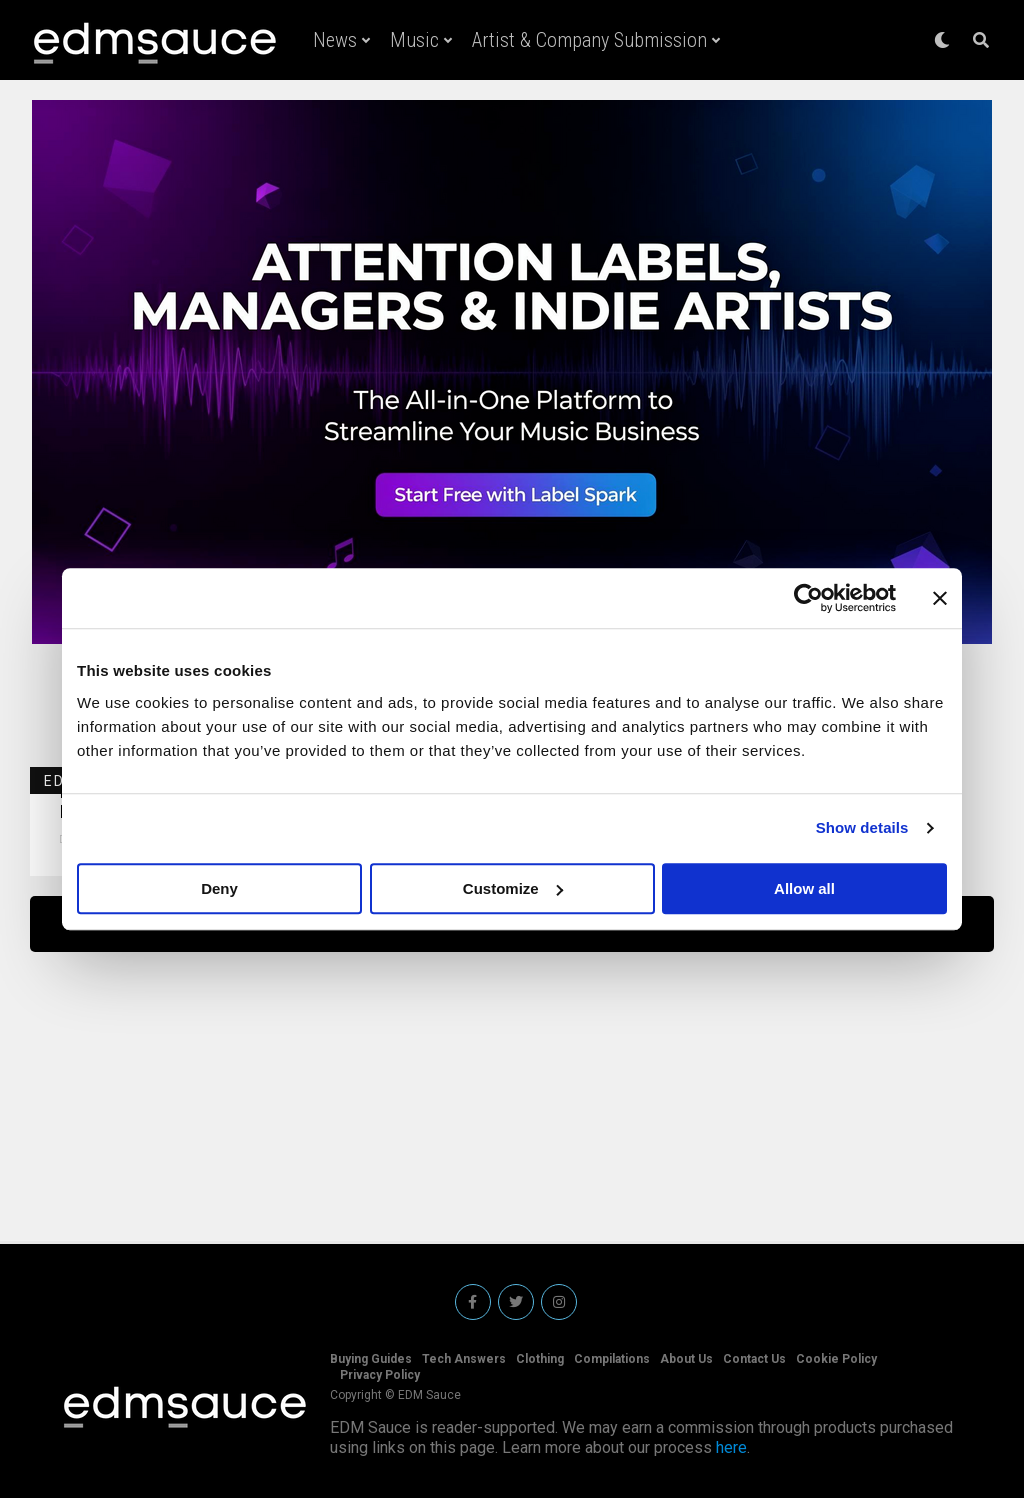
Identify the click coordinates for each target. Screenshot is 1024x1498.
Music (414, 40)
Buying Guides (371, 1359)
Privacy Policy (380, 1375)
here (731, 1447)
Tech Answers (464, 1359)
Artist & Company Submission (589, 40)
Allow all (804, 888)
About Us (686, 1359)
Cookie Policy (836, 1359)
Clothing (540, 1359)
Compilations (612, 1359)
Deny (219, 888)
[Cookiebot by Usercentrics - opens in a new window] (808, 598)
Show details (862, 827)
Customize (513, 888)
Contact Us (754, 1359)
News (335, 40)
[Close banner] (940, 598)
